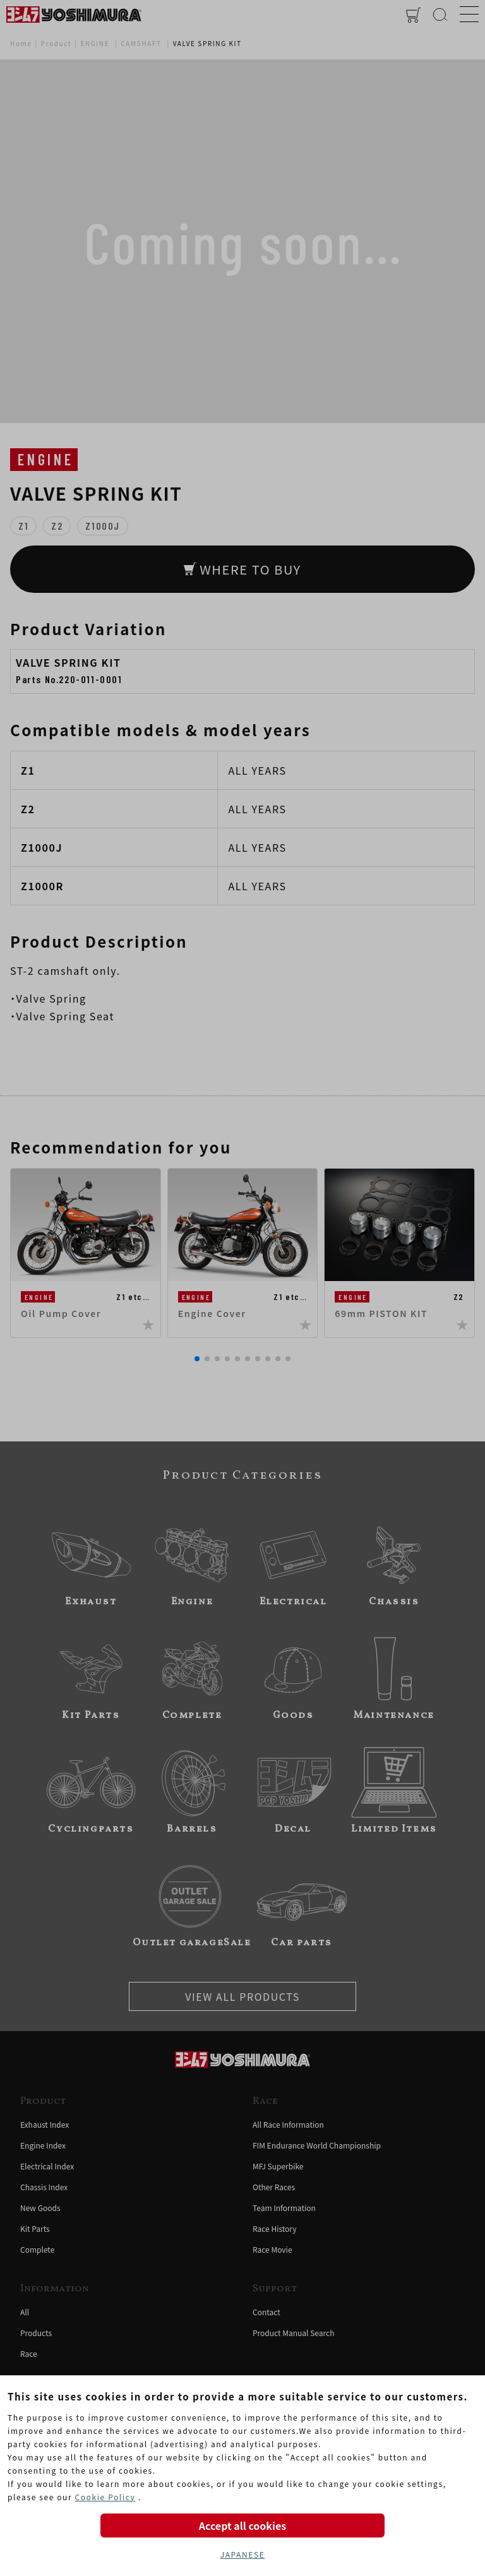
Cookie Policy (105, 2496)
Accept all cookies (242, 2525)
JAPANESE (242, 2554)
